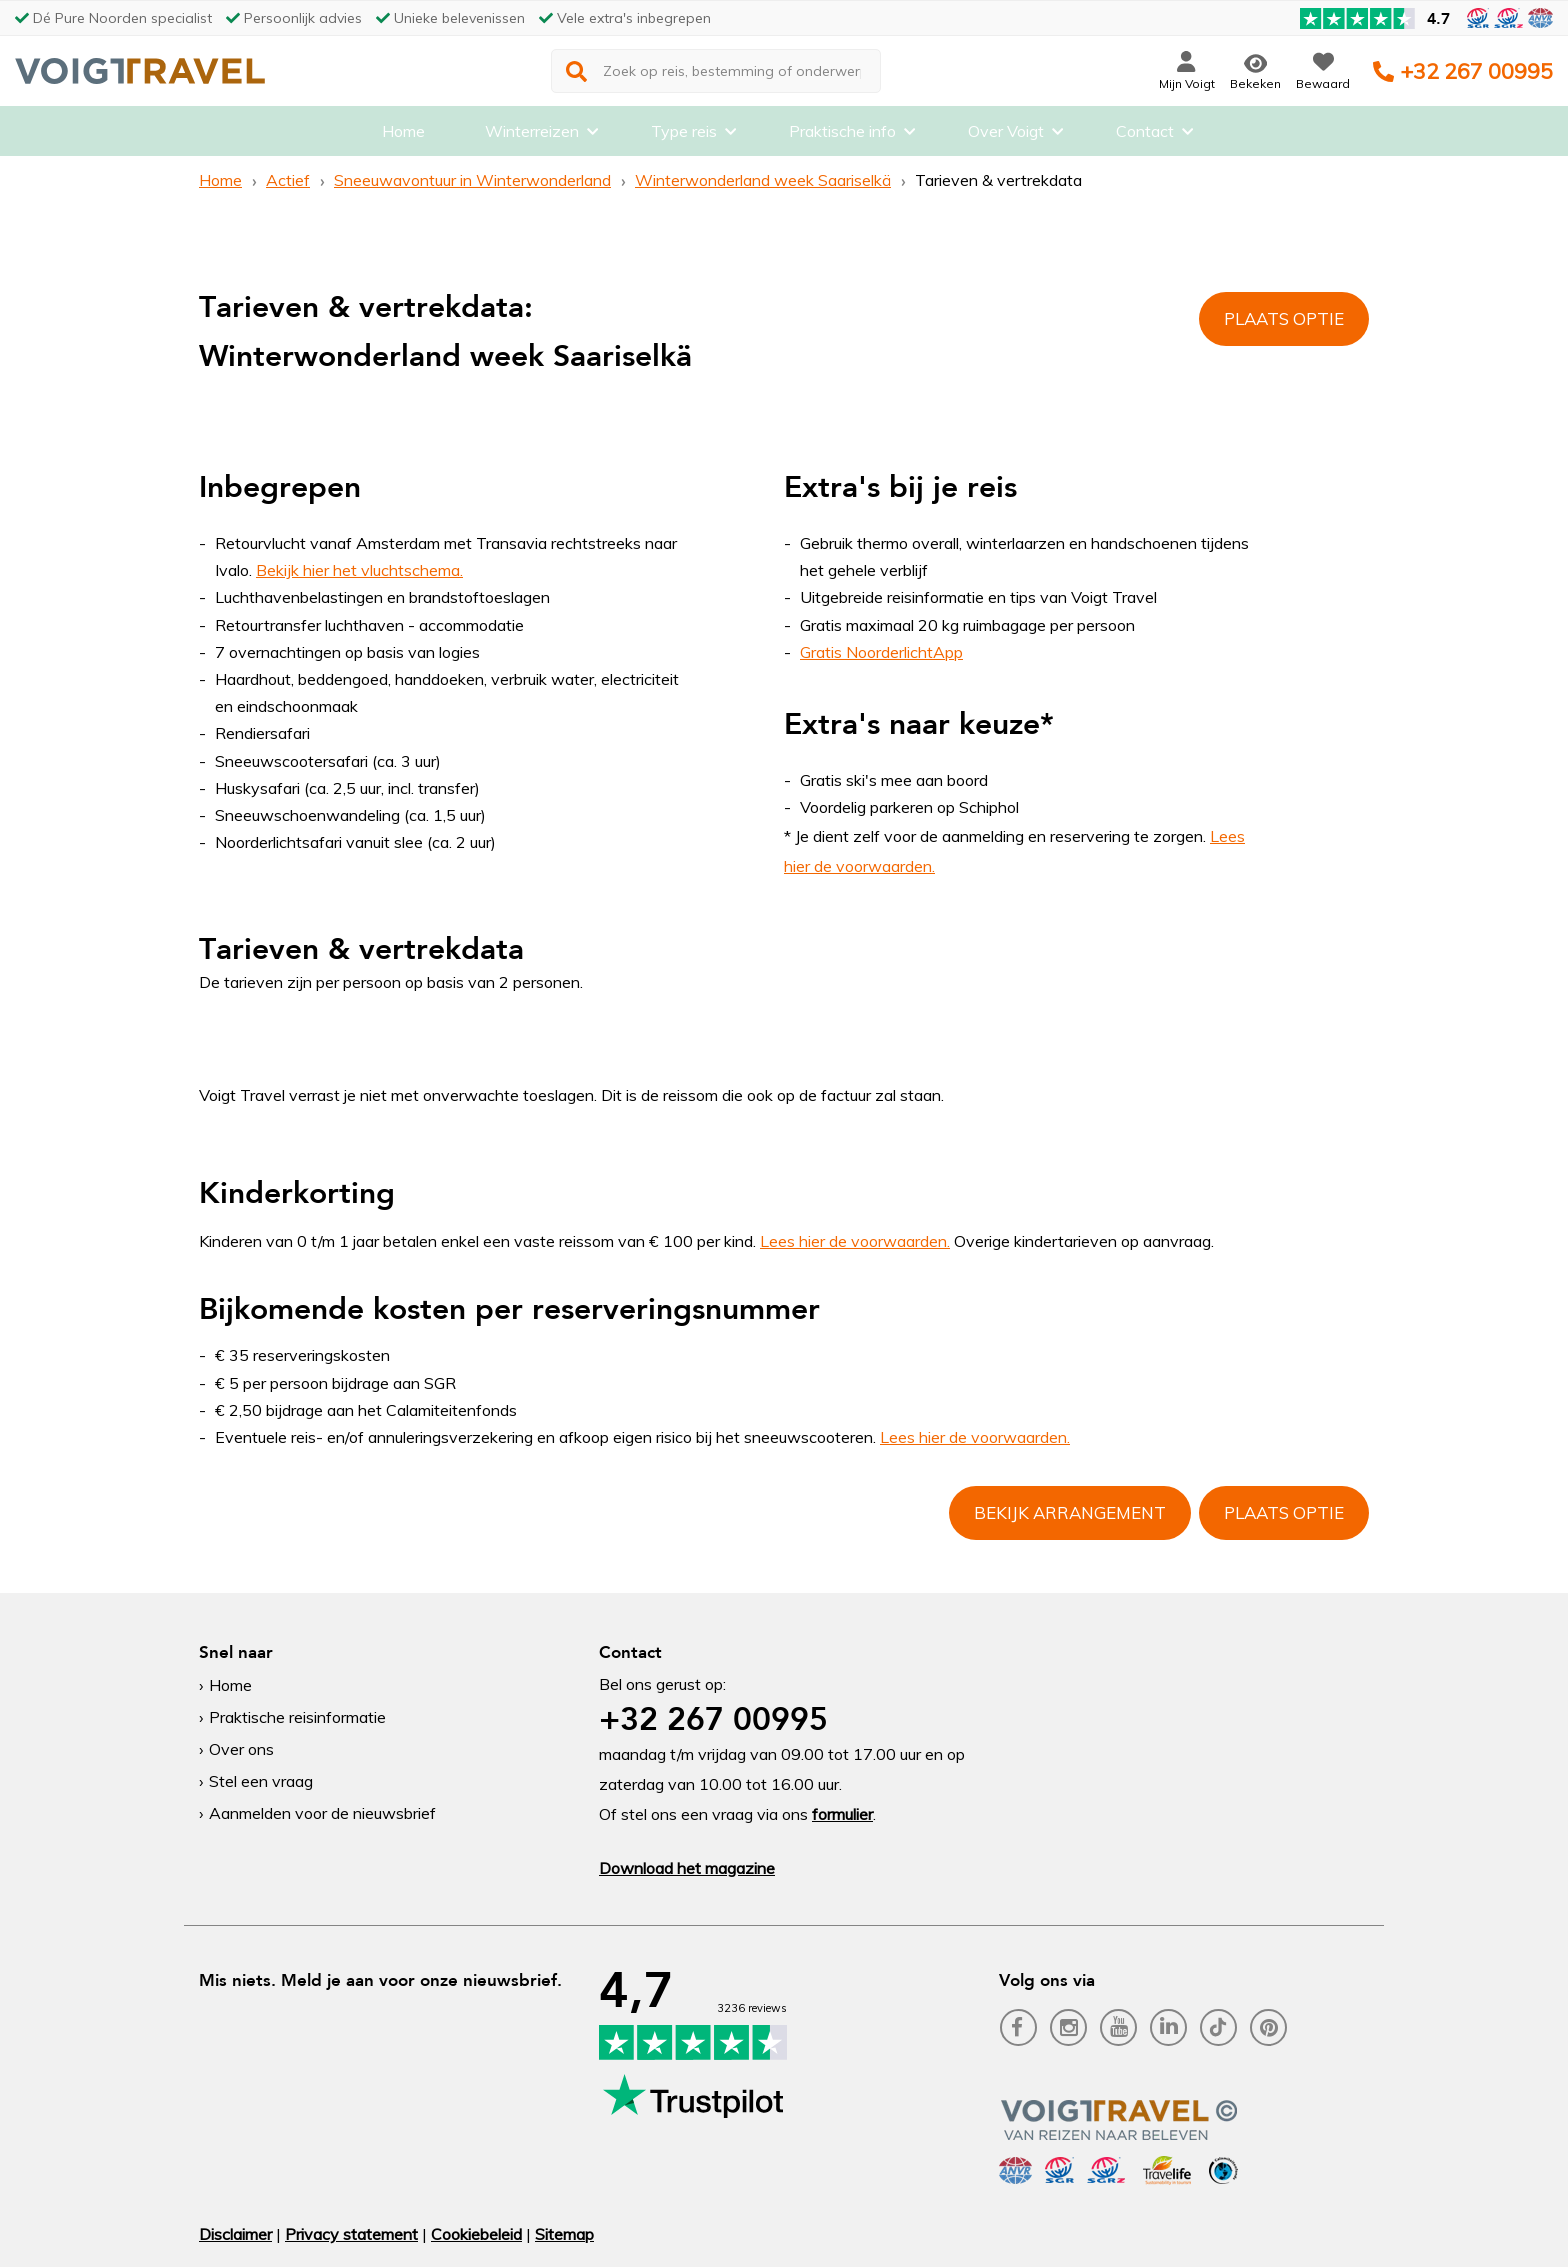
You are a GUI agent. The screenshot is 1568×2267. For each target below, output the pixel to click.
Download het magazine (687, 1868)
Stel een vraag (261, 1781)
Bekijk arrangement (1070, 1512)
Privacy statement (351, 2234)
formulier (842, 1814)
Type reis (684, 135)
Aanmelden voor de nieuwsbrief (322, 1813)
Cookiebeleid (476, 2234)
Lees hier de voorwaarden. (855, 1241)
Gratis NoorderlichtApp (881, 652)
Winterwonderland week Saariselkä (763, 180)
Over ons (241, 1749)
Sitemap (564, 2234)
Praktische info (842, 135)
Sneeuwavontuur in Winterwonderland (472, 180)
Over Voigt (1006, 135)
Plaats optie (1284, 318)
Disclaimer (235, 2234)
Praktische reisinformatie (297, 1717)
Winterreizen (532, 135)
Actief (288, 180)
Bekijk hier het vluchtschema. (359, 570)
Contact (1145, 135)
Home (403, 135)
